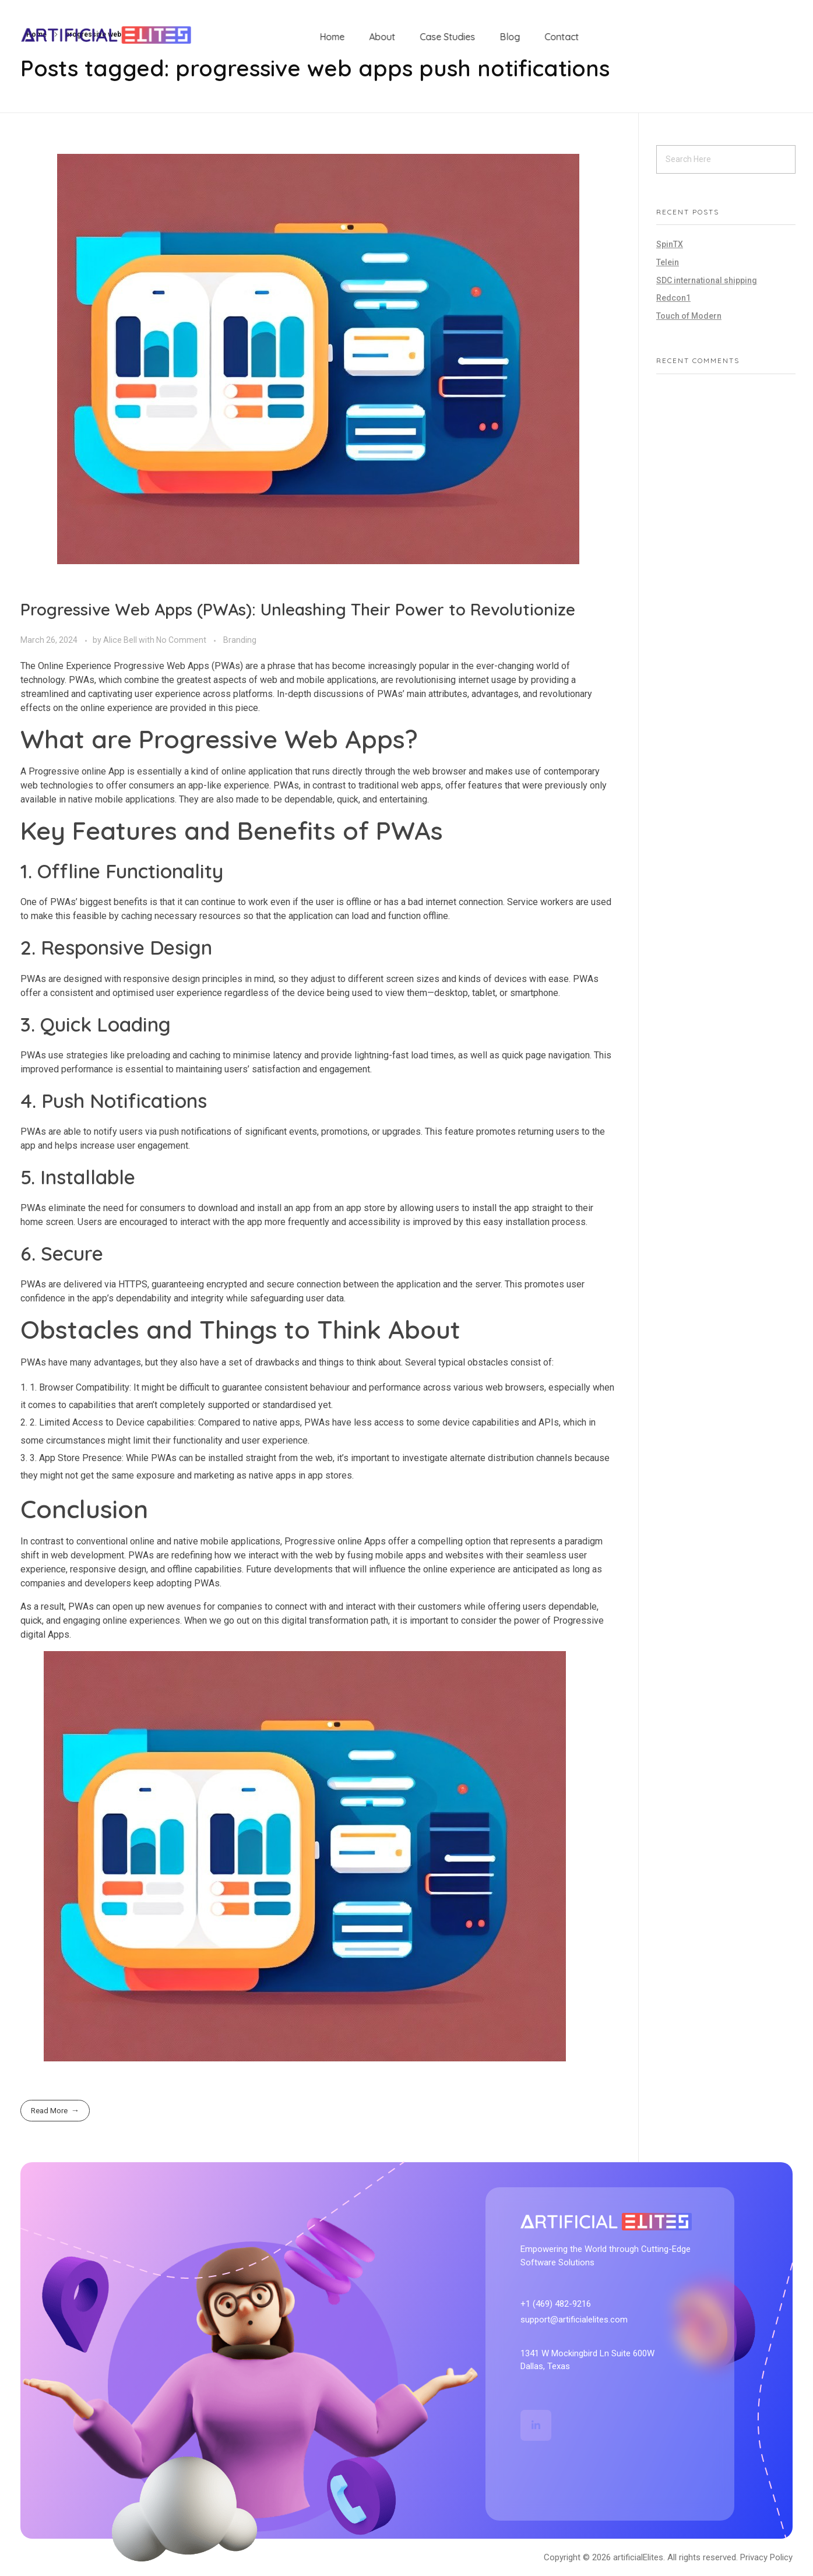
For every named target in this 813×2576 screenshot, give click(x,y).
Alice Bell (121, 640)
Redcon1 (673, 297)
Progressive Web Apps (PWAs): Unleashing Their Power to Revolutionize (297, 609)
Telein (667, 262)
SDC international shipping (706, 280)
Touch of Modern (689, 316)
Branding (239, 640)
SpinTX (669, 244)
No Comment (181, 640)
